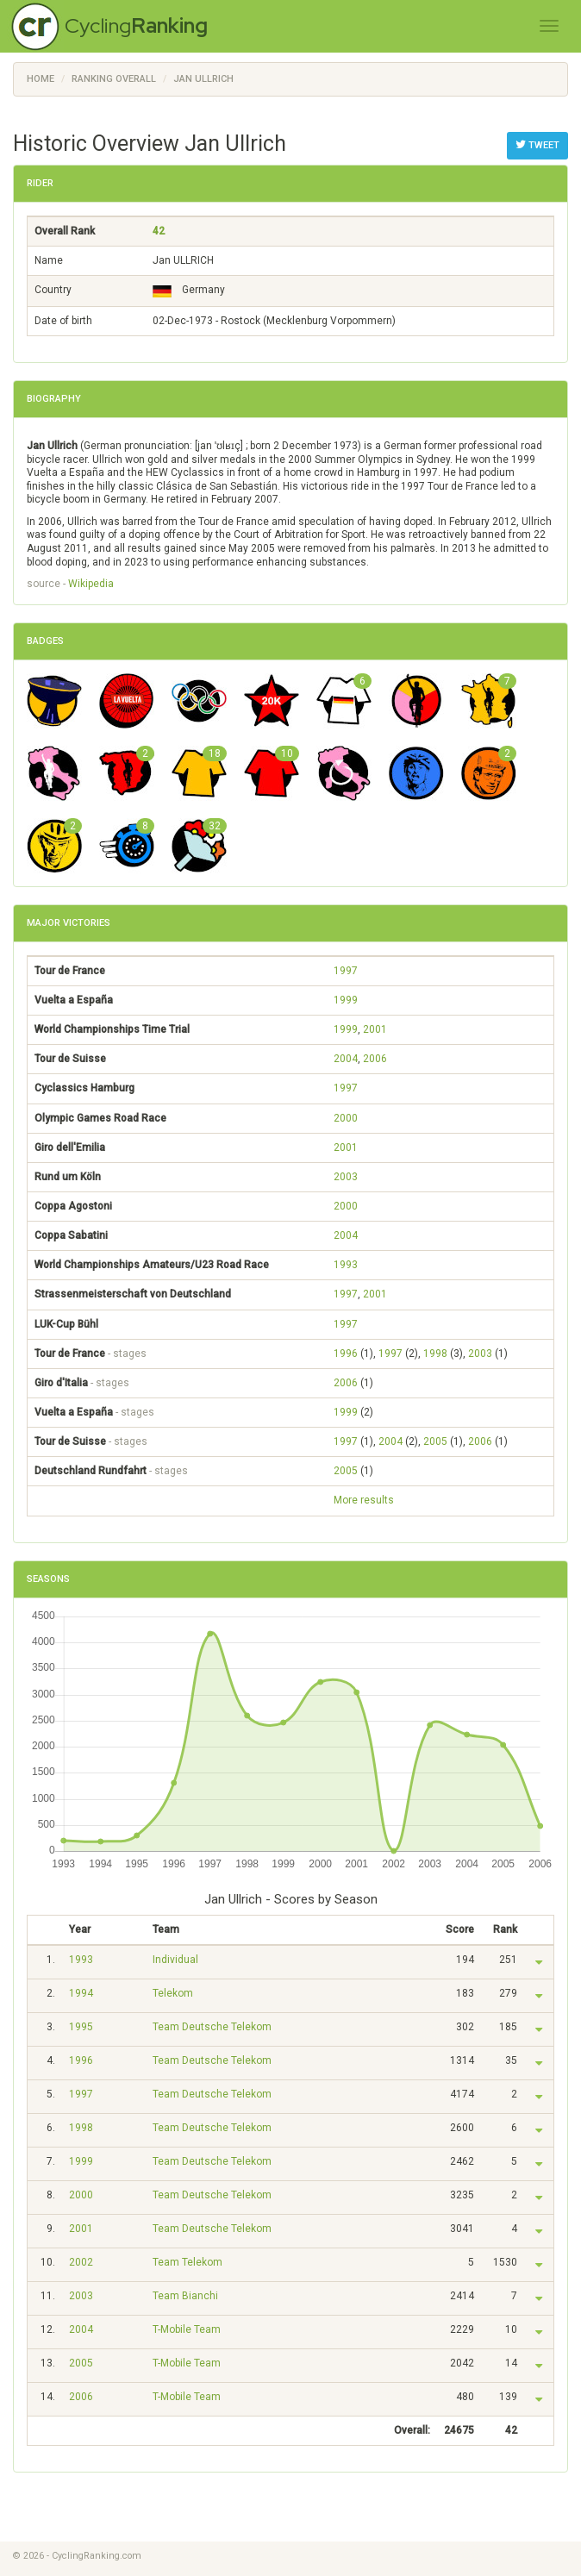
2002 (81, 2262)
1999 (346, 1000)
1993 (346, 1265)
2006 (375, 1059)
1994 (81, 1993)
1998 (435, 1353)
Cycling (136, 25)
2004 (346, 1059)
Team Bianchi (185, 2296)
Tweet (537, 145)
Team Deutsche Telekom (212, 2027)
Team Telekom (187, 2262)
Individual (175, 1960)
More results (364, 1500)
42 (159, 231)
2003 (346, 1177)
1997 (346, 971)
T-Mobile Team (187, 2329)
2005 (435, 1441)
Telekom (173, 1993)
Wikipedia (91, 584)
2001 (375, 1029)
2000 (346, 1118)
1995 (81, 2027)
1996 (346, 1353)
